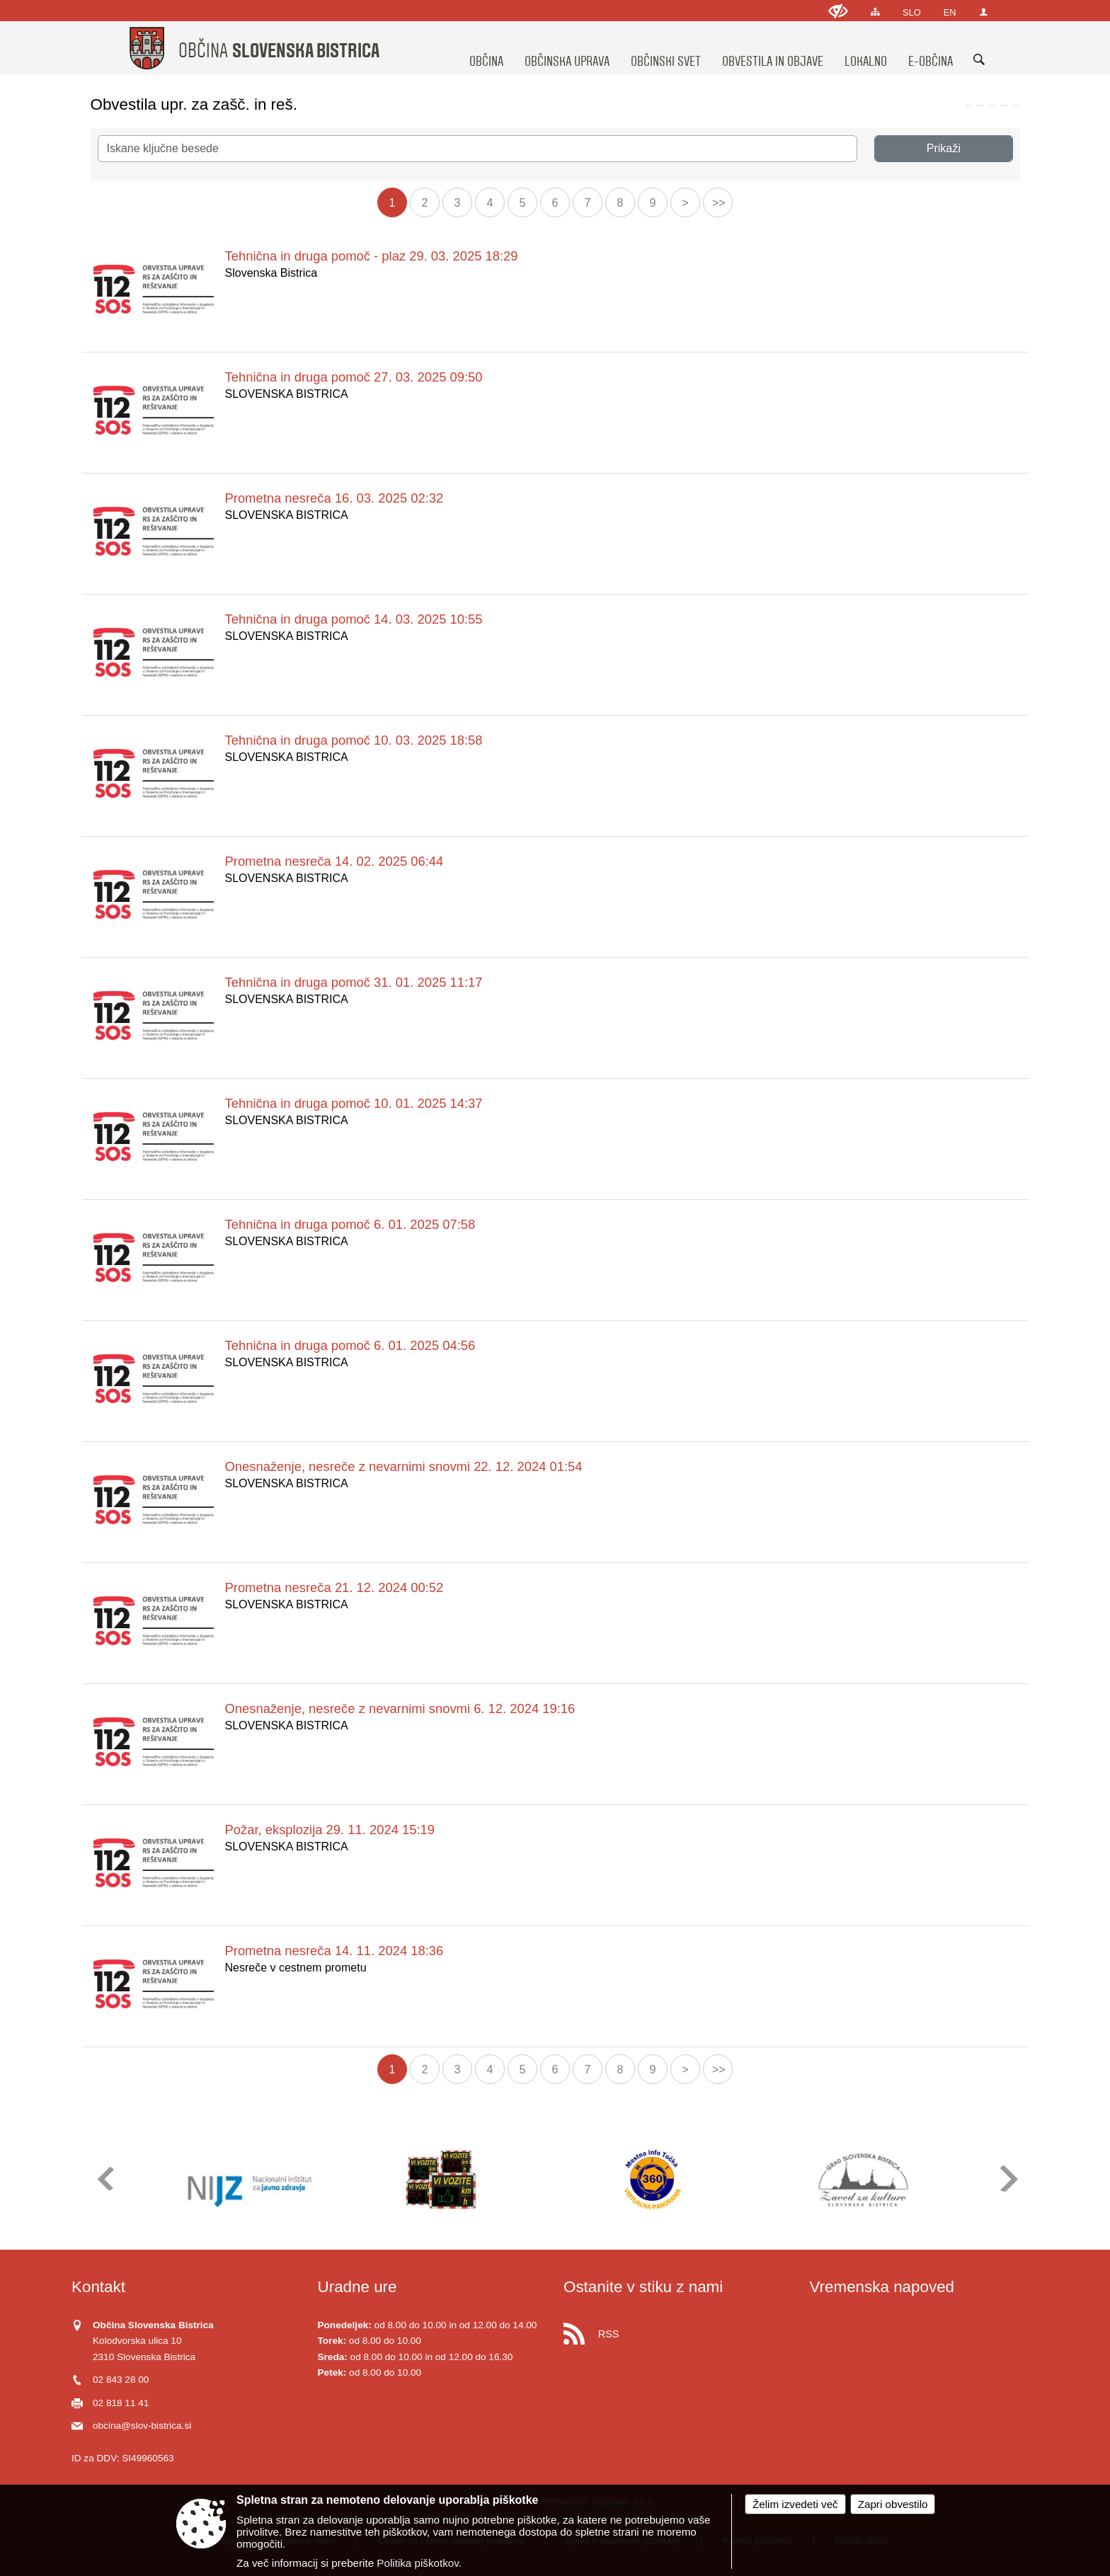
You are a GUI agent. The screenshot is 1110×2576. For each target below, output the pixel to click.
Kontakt (98, 2287)
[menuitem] (486, 48)
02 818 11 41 (121, 2403)
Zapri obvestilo (893, 2504)
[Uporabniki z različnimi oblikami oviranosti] (838, 11)
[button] (104, 2178)
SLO (912, 12)
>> (719, 203)
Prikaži (944, 148)
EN (950, 12)
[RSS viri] (678, 2330)
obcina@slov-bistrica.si (142, 2425)
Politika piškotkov (417, 2563)
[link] (969, 105)
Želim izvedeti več (795, 2504)
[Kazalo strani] (875, 11)
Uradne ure (357, 2287)
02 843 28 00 (121, 2379)
